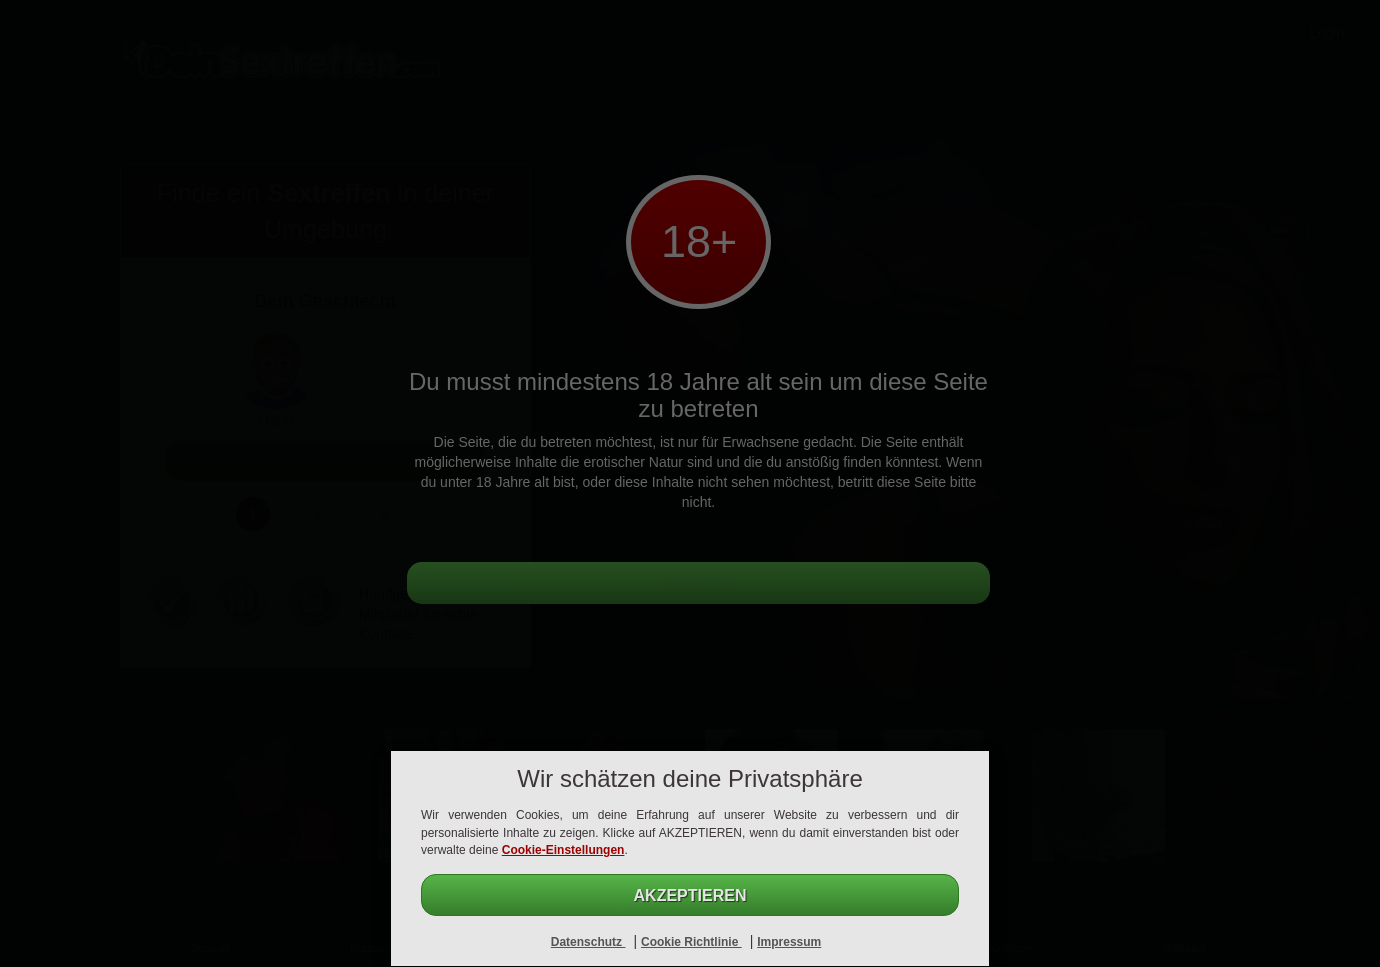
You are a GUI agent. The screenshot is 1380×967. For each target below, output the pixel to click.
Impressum (789, 942)
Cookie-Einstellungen (563, 850)
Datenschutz (588, 942)
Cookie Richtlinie (691, 942)
